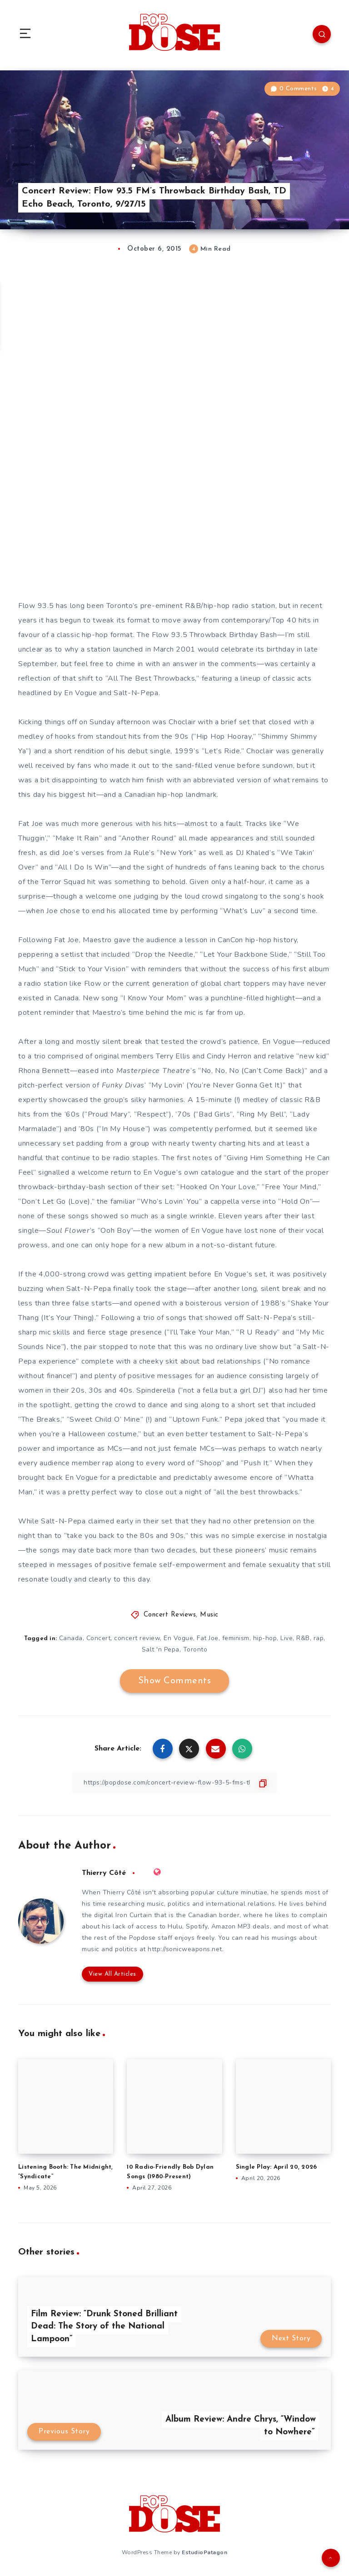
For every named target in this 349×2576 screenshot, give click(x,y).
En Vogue (178, 1638)
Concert (98, 1638)
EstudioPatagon (204, 2552)
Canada (71, 1638)
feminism (235, 1638)
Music (209, 1615)
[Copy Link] (174, 1782)
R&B (303, 1638)
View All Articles (112, 1974)
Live (286, 1638)
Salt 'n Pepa (160, 1649)
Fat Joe (208, 1638)
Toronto (195, 1649)
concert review (137, 1638)
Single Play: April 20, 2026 (276, 2167)
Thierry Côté (104, 1873)
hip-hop (265, 1638)
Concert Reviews (170, 1615)
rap (319, 1638)
